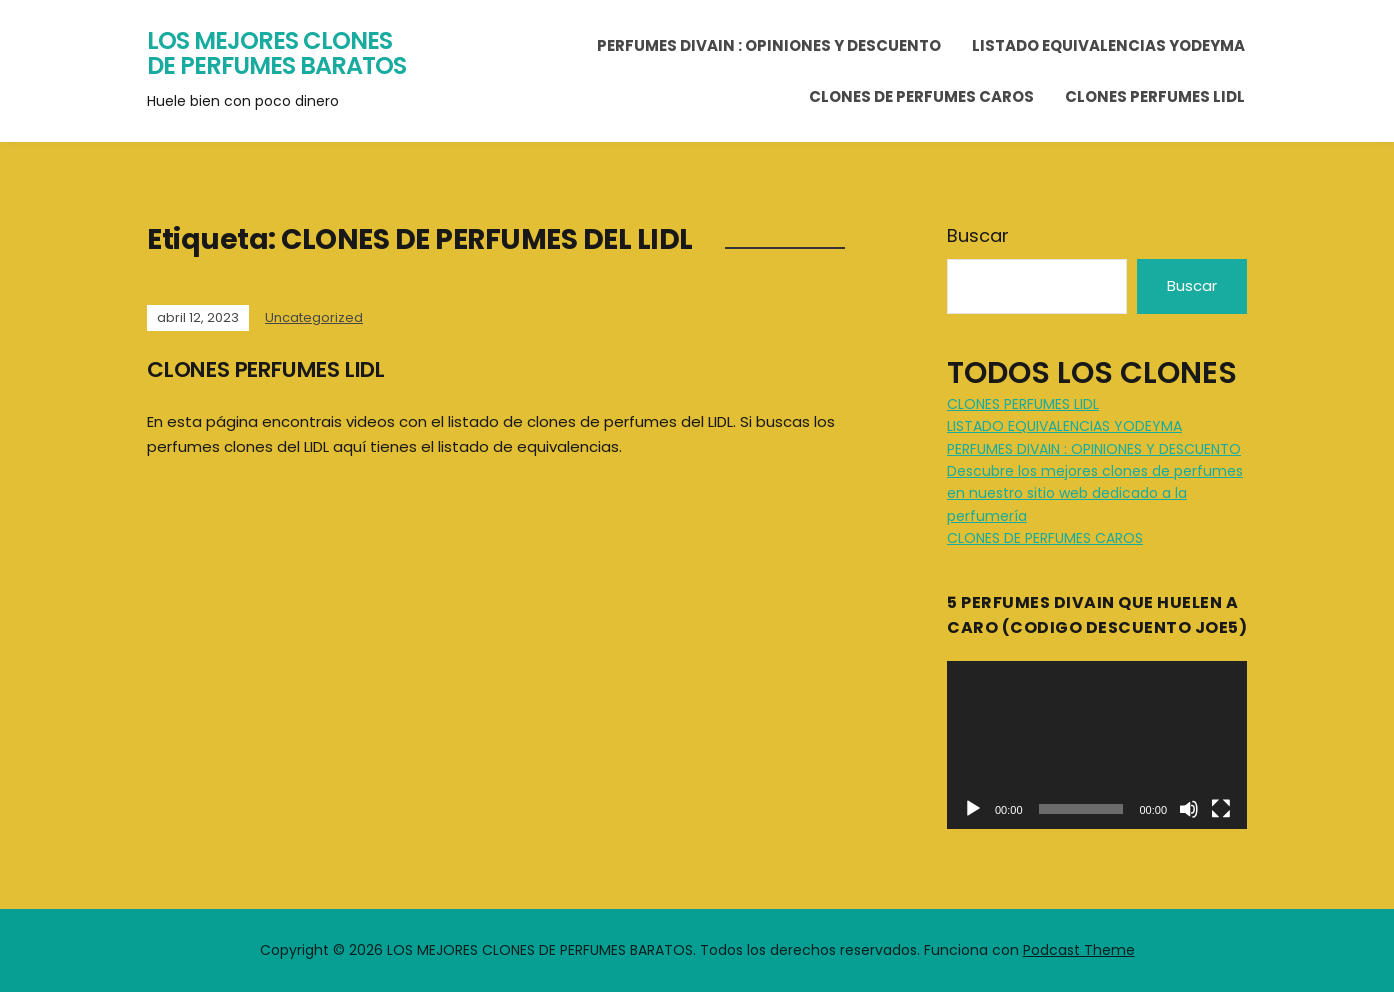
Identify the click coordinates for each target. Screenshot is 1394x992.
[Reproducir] (973, 809)
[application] (1097, 745)
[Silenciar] (1189, 809)
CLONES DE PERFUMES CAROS (921, 96)
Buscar (978, 235)
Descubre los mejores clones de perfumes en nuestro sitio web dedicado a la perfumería (1095, 493)
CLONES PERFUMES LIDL (1155, 96)
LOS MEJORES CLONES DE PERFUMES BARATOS (276, 53)
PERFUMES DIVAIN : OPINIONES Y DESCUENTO (769, 45)
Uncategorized (314, 317)
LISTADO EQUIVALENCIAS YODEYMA (1108, 45)
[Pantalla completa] (1221, 809)
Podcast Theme (1079, 950)
